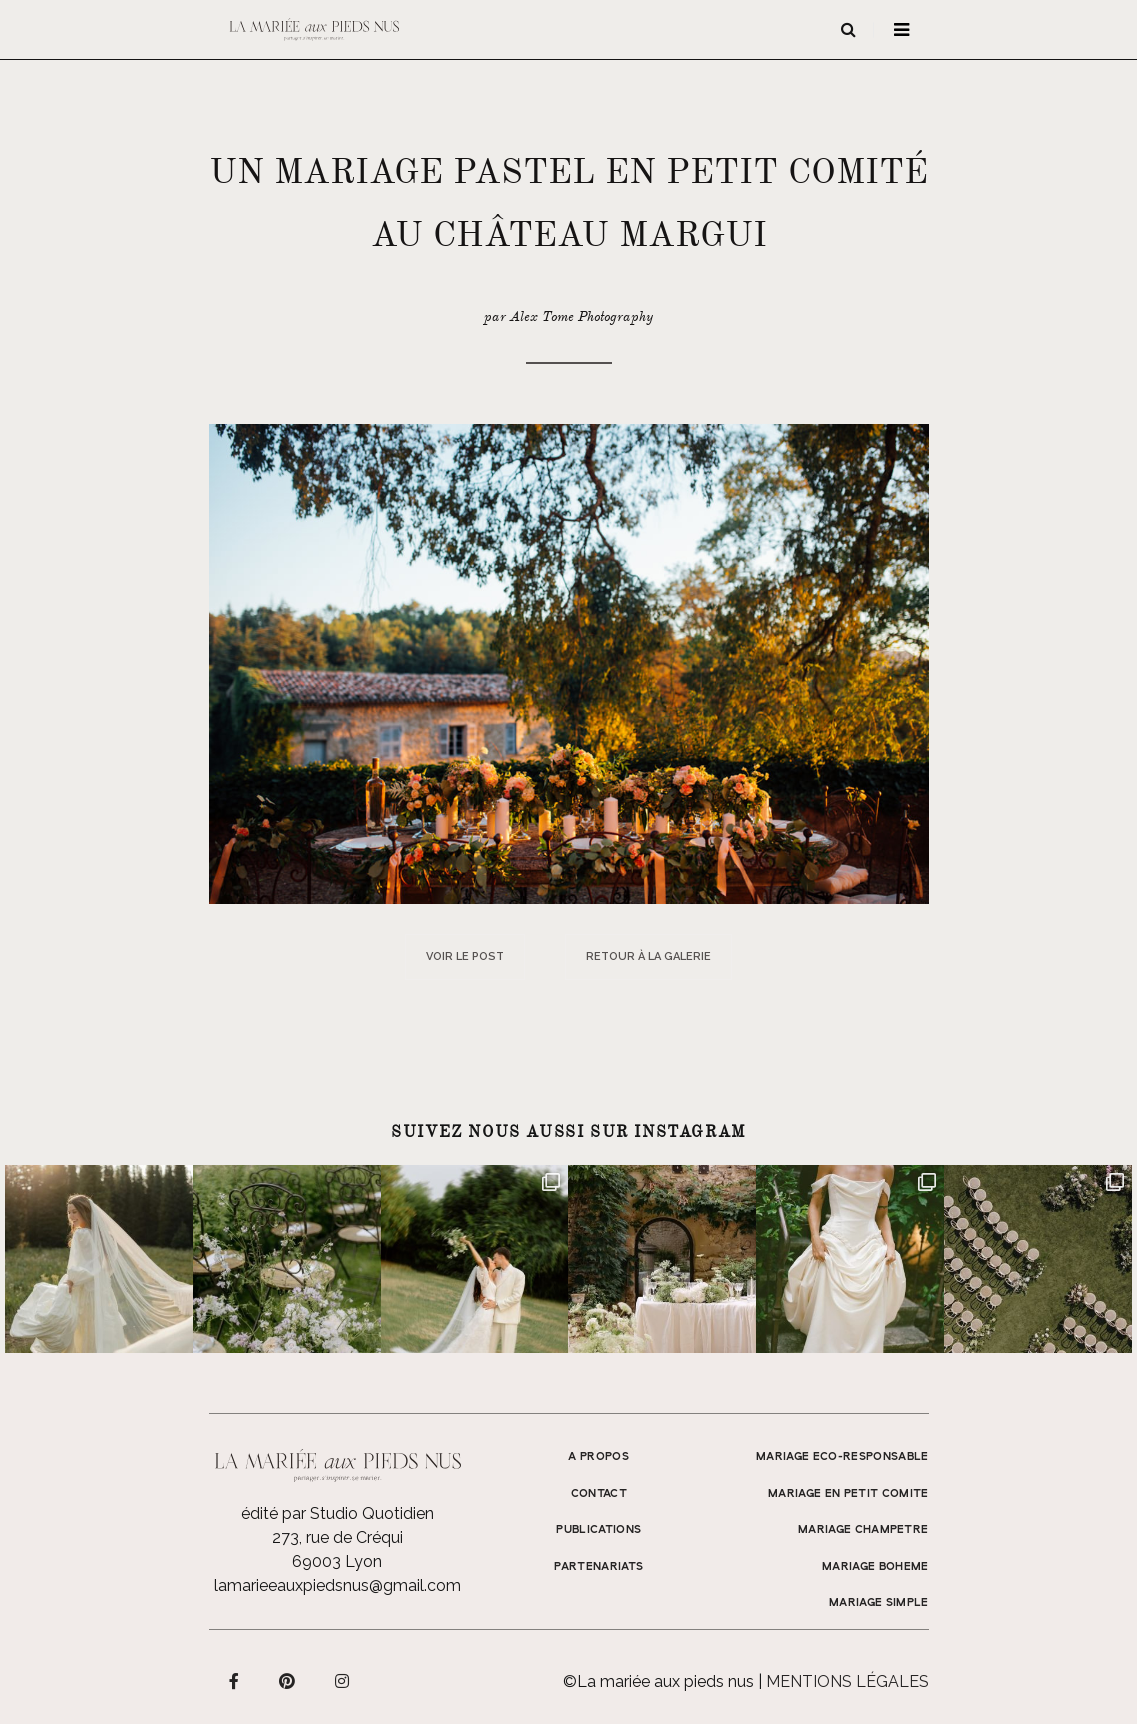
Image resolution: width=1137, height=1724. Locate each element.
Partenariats (598, 1567)
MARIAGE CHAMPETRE (863, 1530)
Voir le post (465, 956)
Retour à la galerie (648, 956)
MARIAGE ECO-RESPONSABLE (842, 1457)
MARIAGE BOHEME (875, 1567)
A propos (598, 1457)
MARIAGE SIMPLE (879, 1603)
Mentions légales (847, 1681)
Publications (598, 1530)
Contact (599, 1494)
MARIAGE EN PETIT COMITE (848, 1494)
